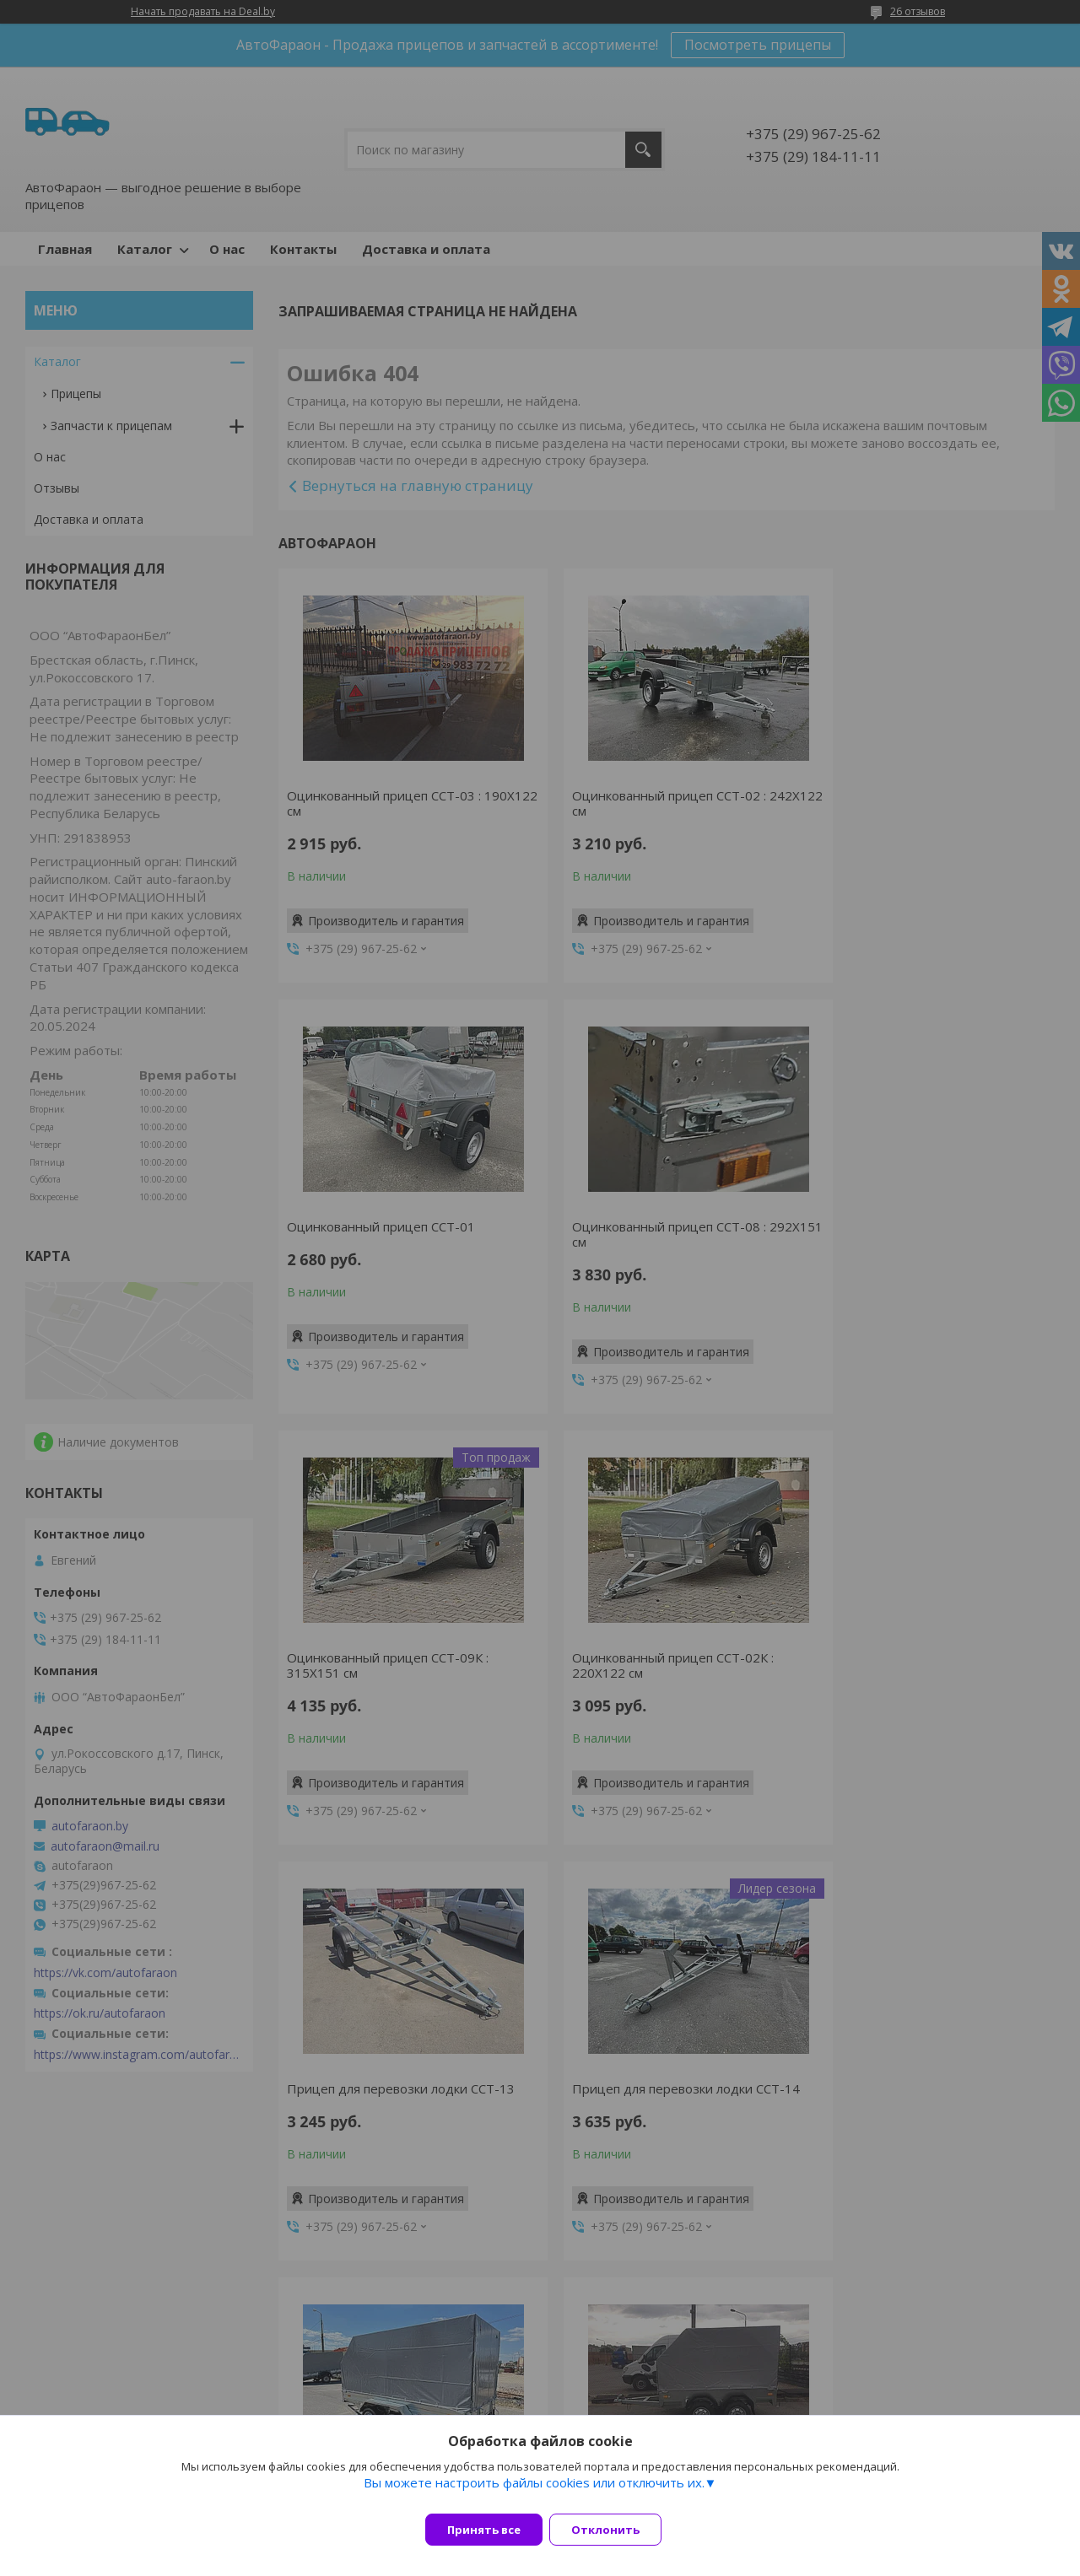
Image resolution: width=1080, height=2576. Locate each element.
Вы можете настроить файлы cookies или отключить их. (534, 2492)
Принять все (484, 2529)
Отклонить (615, 2529)
